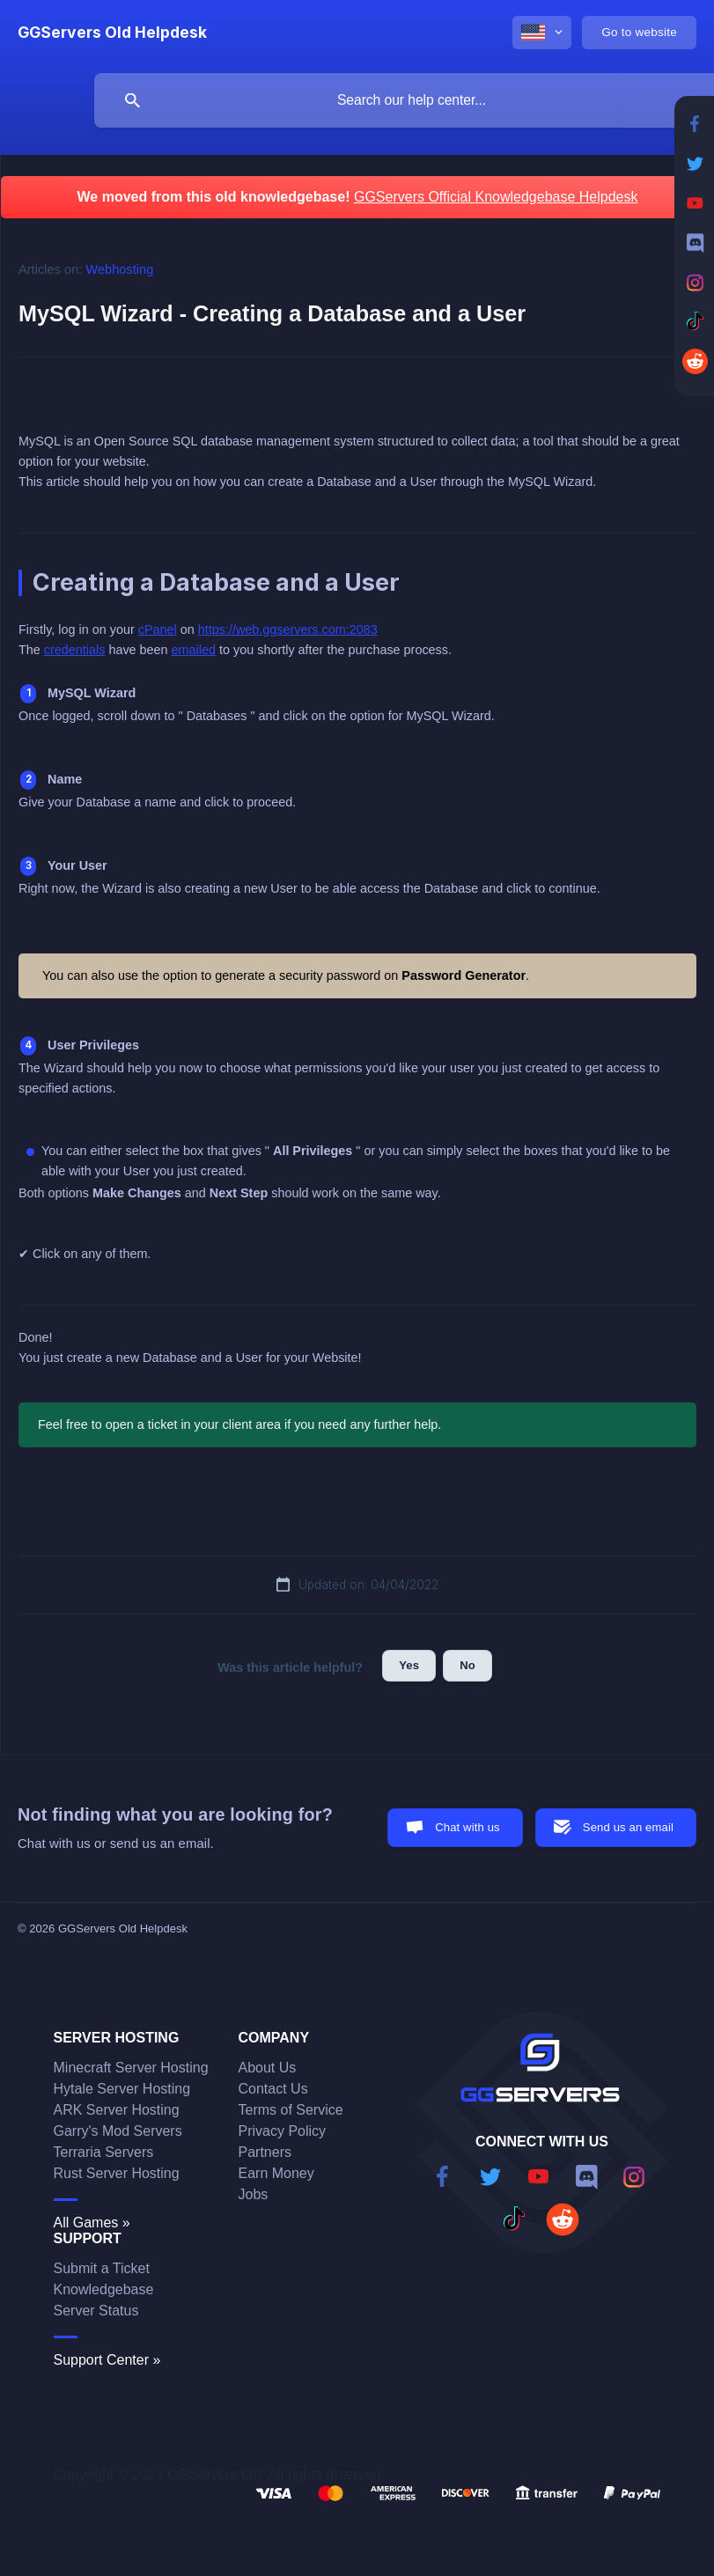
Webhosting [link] (120, 269)
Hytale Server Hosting (122, 2088)
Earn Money (276, 2173)
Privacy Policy (283, 2130)
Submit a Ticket (102, 2268)
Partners (265, 2152)
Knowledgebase (104, 2289)
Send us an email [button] (628, 1827)
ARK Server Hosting (117, 2109)
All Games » (92, 2222)
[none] (112, 32)
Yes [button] (409, 1665)
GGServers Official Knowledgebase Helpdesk (496, 196)
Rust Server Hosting (117, 2173)
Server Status (96, 2310)
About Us (268, 2067)
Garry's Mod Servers (118, 2130)
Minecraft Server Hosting (131, 2067)
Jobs (254, 2194)
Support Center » (107, 2359)
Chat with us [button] (467, 1827)
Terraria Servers (104, 2152)
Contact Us (273, 2088)
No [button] (467, 1665)
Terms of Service (291, 2109)
